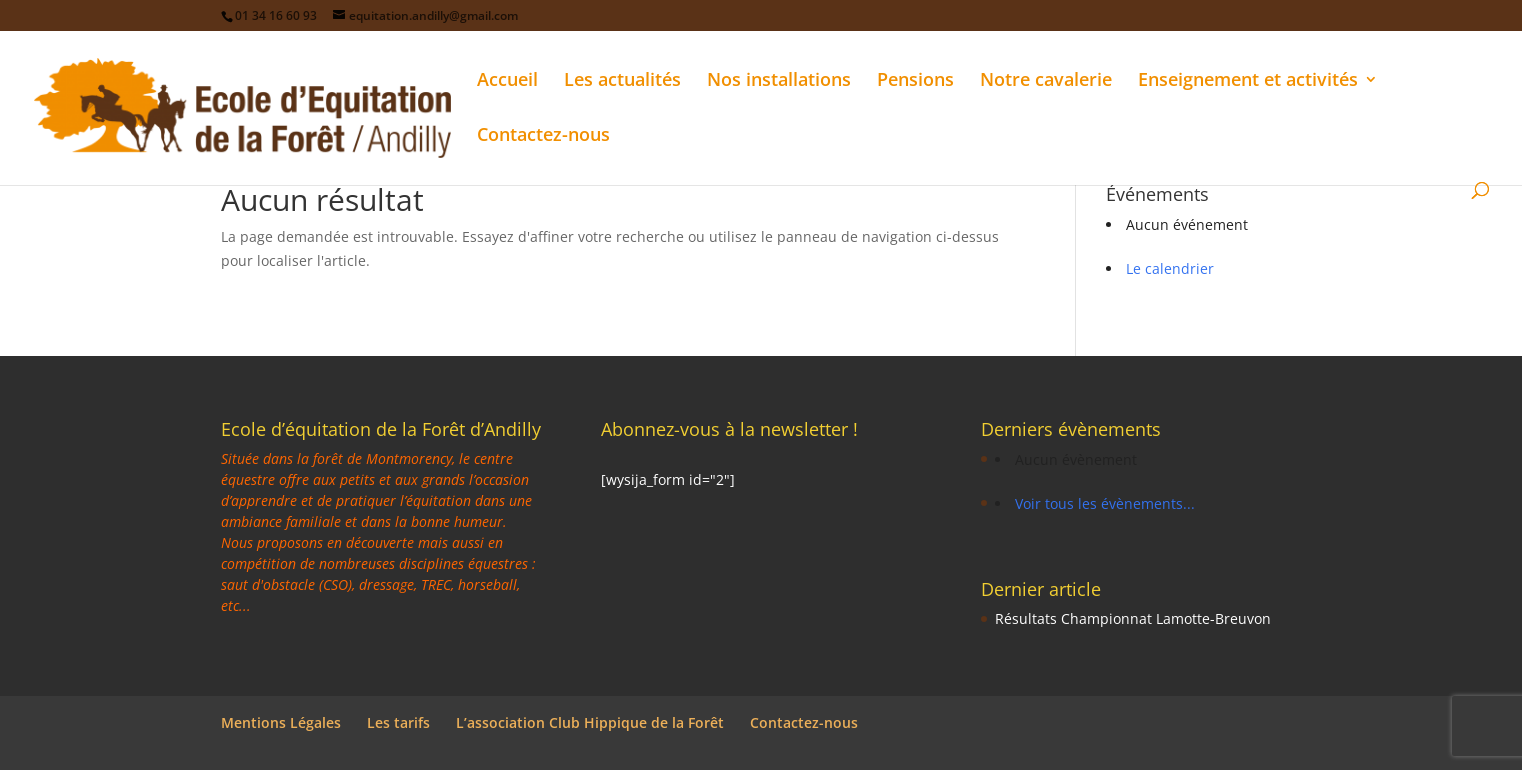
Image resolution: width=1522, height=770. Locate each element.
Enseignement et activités (1248, 81)
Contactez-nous (543, 136)
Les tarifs (398, 722)
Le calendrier (1170, 268)
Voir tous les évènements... (1105, 503)
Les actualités (622, 81)
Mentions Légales (281, 722)
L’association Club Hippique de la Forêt (590, 722)
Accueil (507, 81)
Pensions (915, 81)
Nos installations (779, 81)
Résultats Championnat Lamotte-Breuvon (1133, 618)
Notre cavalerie (1046, 81)
